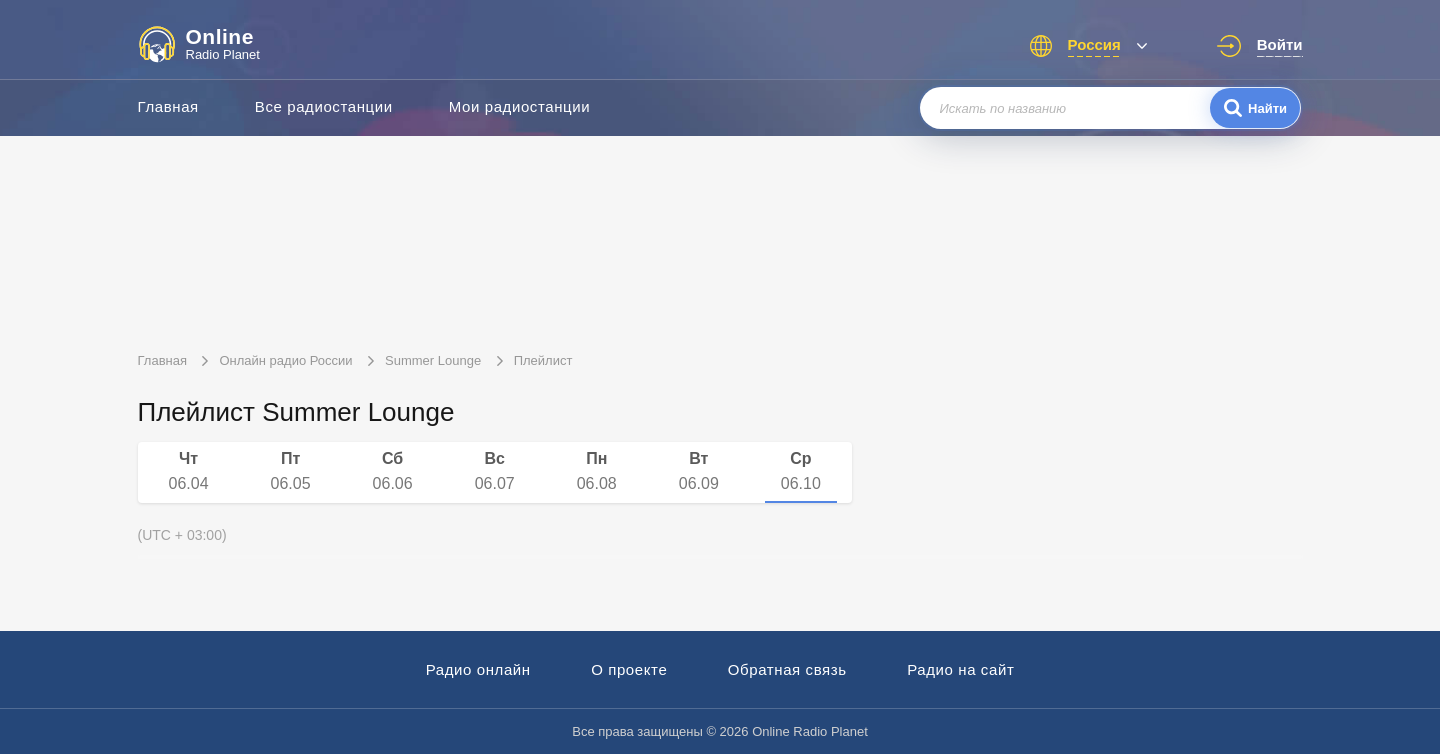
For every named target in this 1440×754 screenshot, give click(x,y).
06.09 (699, 471)
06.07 (495, 471)
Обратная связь (787, 669)
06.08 (597, 471)
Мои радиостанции (520, 106)
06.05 (291, 471)
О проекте (629, 669)
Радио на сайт (960, 669)
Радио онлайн (478, 669)
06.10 (801, 471)
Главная (168, 106)
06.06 (393, 471)
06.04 (189, 471)
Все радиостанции (324, 106)
